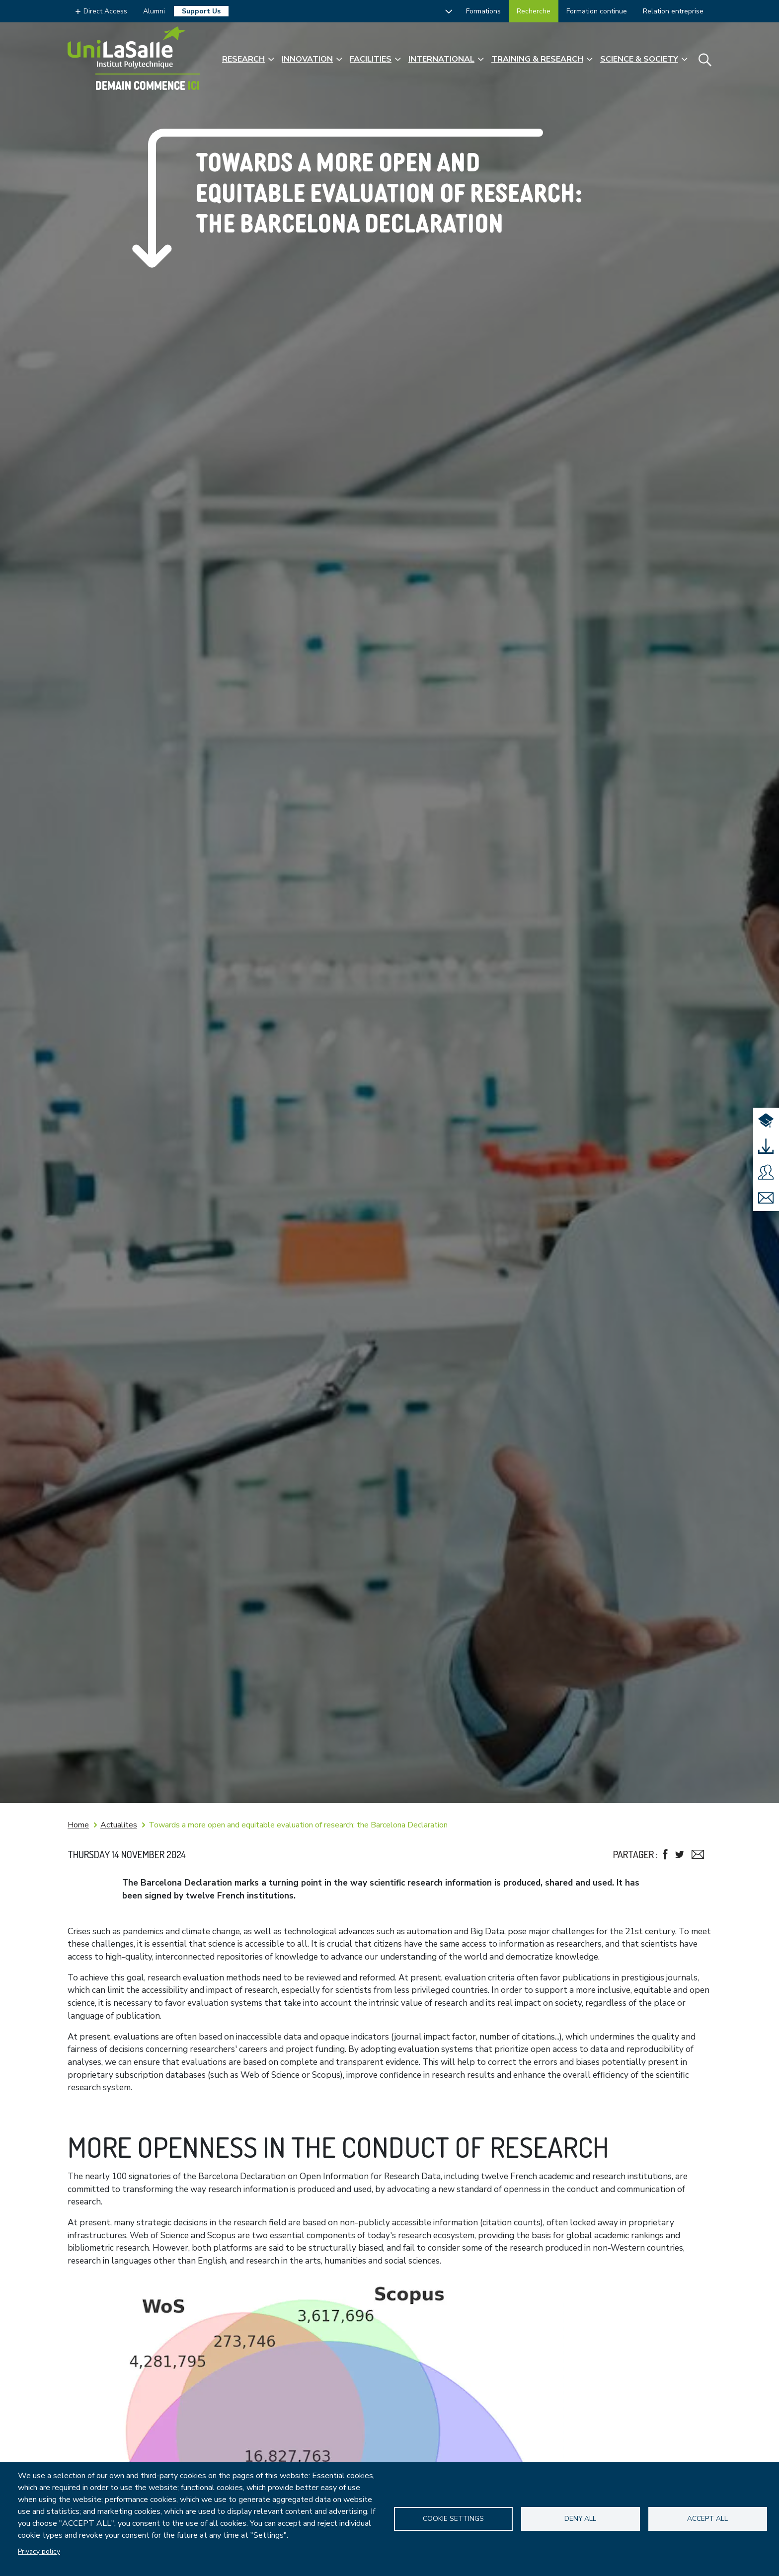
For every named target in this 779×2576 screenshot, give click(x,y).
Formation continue (596, 11)
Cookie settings (453, 2518)
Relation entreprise (673, 11)
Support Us (201, 11)
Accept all (707, 2518)
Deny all (580, 2518)
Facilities (370, 59)
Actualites (118, 1824)
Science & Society (639, 59)
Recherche (533, 11)
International (441, 59)
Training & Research (537, 59)
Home (78, 1824)
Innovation (307, 59)
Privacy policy (39, 2551)
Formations (483, 11)
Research (243, 59)
